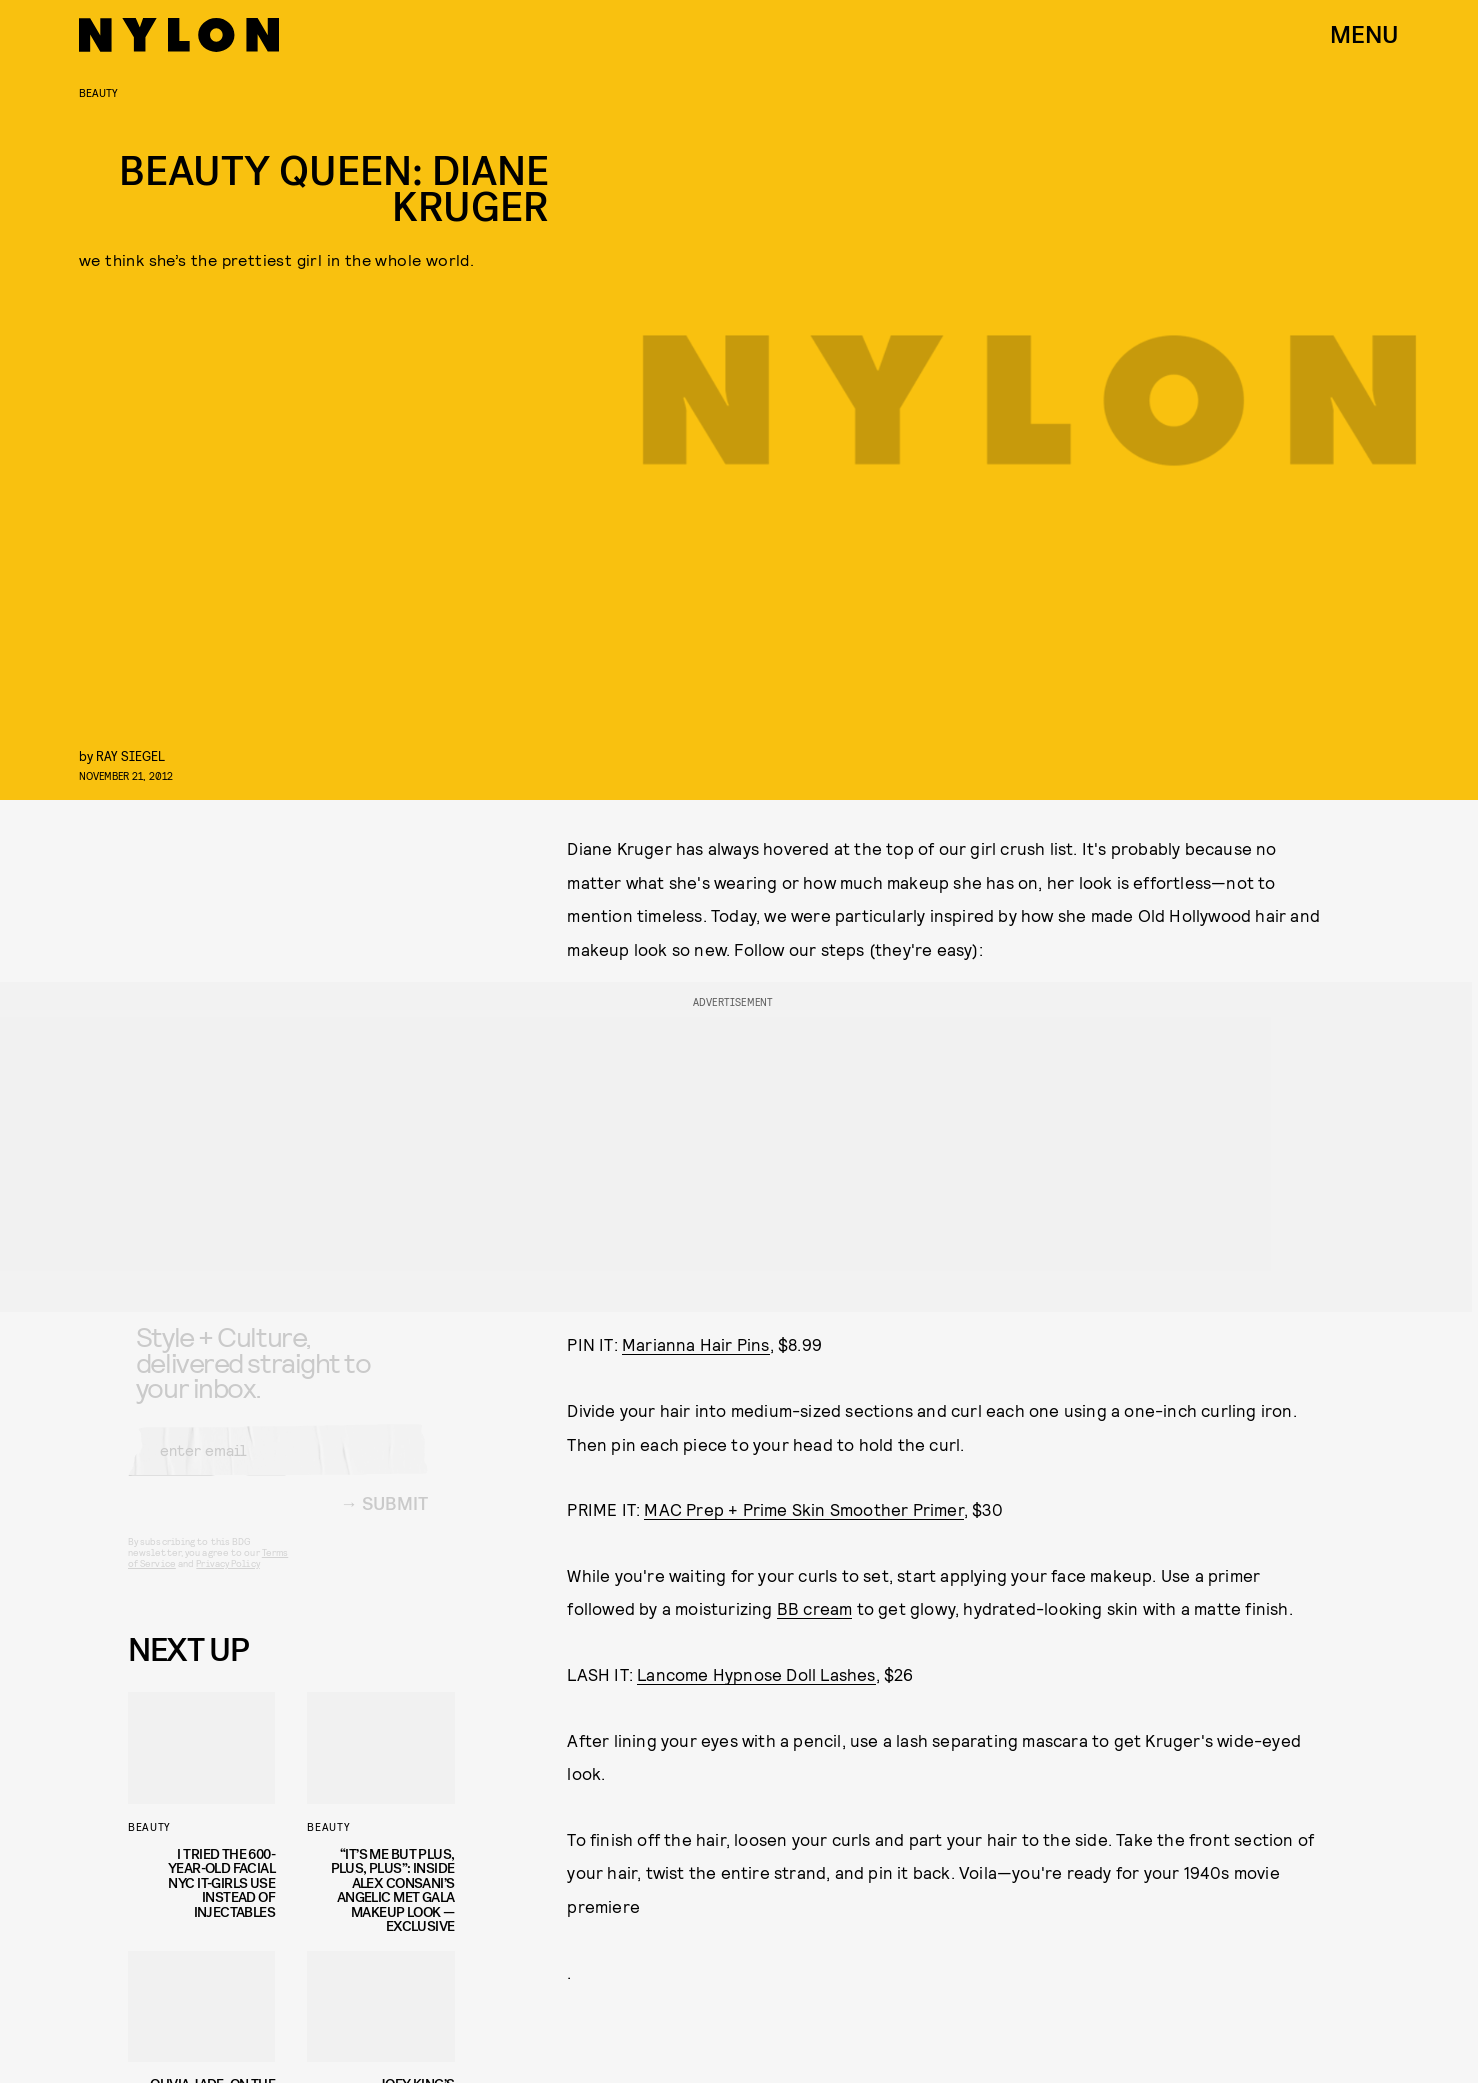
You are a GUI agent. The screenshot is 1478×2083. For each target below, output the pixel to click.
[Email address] (278, 1466)
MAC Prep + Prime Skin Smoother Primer (803, 1509)
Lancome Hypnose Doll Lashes (756, 1674)
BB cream (815, 1608)
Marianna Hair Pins (696, 1344)
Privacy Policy (227, 1579)
